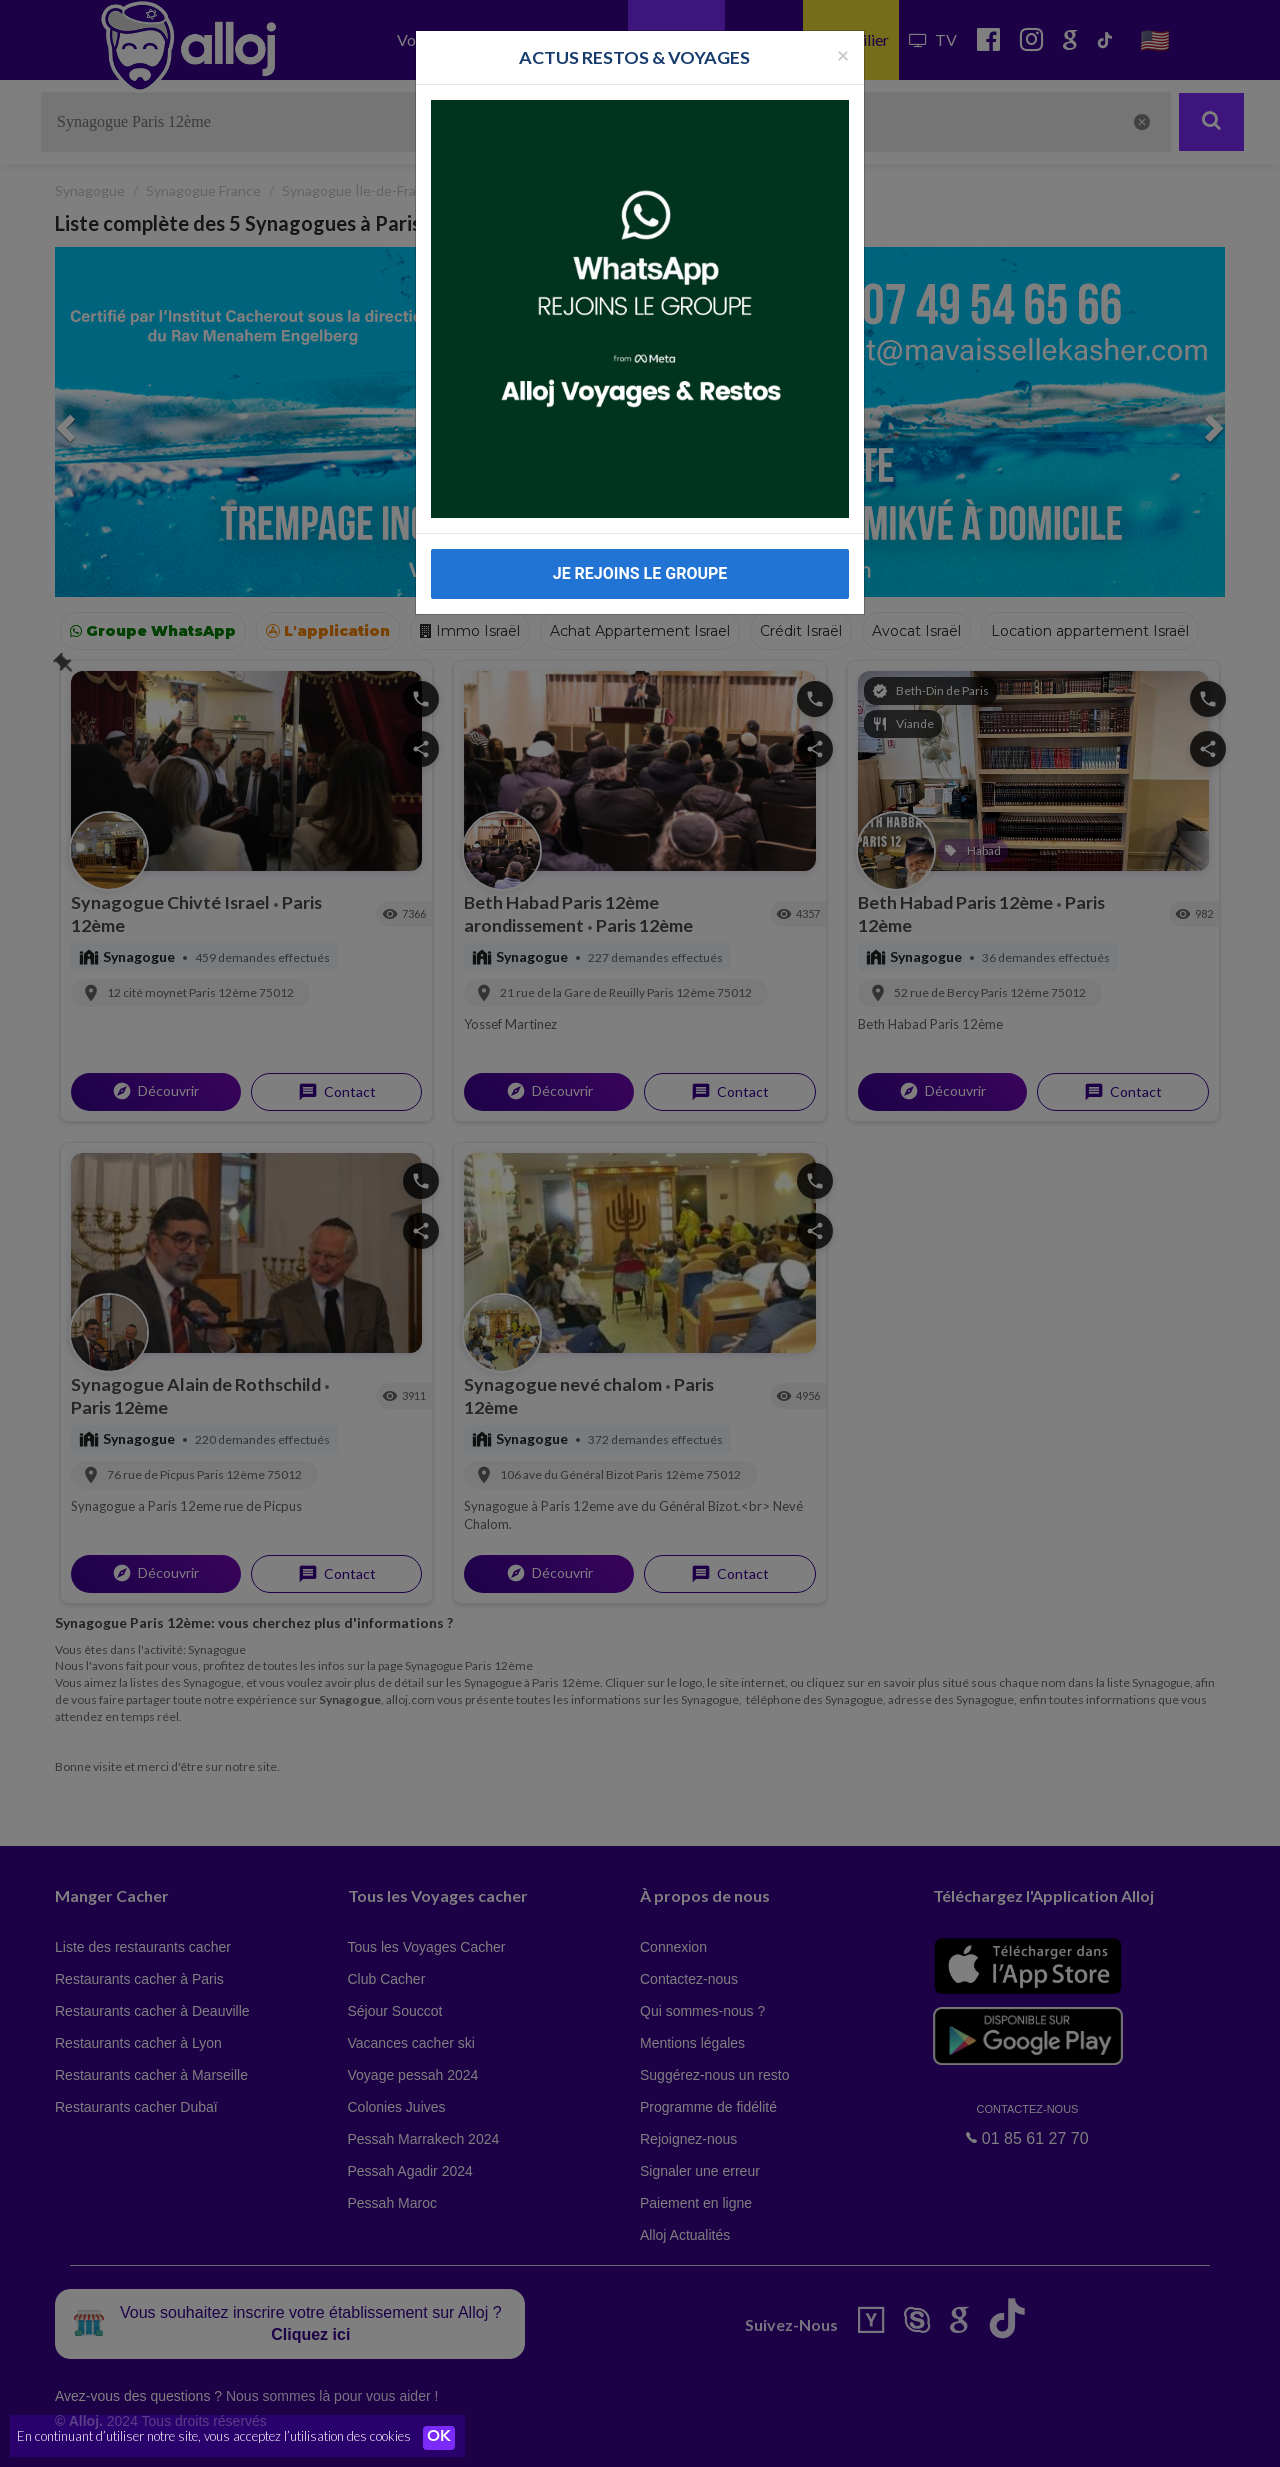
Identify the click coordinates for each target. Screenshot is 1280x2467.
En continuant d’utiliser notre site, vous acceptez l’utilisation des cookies (214, 2437)
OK (440, 2438)
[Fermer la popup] (843, 54)
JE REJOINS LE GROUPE (640, 573)
